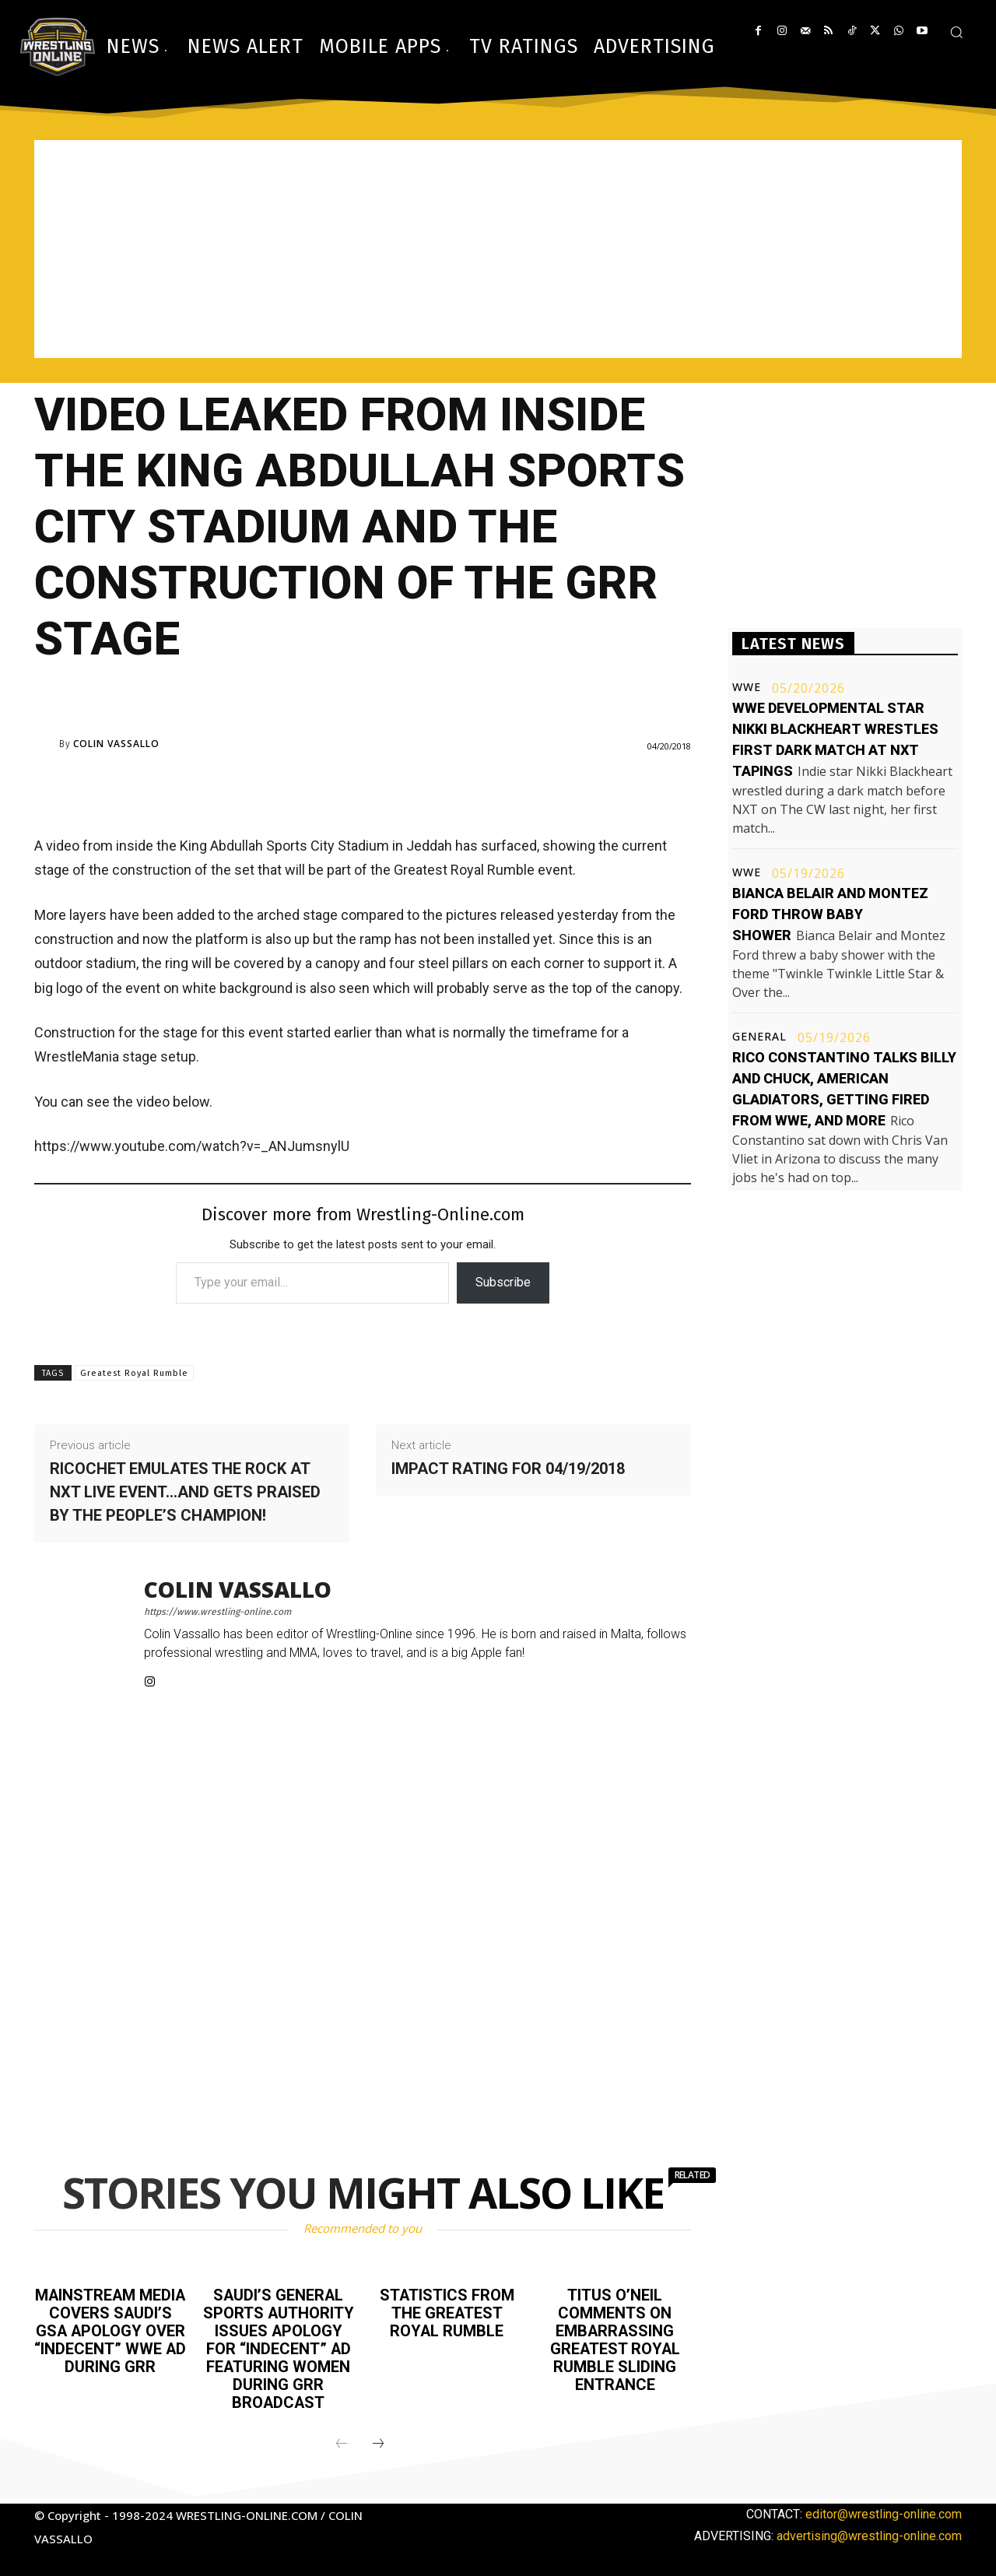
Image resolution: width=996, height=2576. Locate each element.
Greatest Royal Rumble (134, 1373)
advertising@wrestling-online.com (869, 2530)
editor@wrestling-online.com (883, 2508)
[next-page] (378, 2439)
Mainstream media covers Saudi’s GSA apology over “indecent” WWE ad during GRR (110, 2338)
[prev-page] (341, 2439)
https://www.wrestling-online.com (217, 1611)
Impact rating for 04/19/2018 (508, 1468)
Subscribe (503, 1282)
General (759, 1036)
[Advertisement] (498, 249)
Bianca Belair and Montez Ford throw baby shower (830, 914)
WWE (746, 687)
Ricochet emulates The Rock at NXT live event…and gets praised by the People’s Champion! (185, 1492)
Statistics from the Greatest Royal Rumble (446, 2312)
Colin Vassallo (116, 744)
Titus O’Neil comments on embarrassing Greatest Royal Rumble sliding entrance (615, 2338)
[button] (956, 32)
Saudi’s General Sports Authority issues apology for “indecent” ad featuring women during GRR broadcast (278, 2346)
